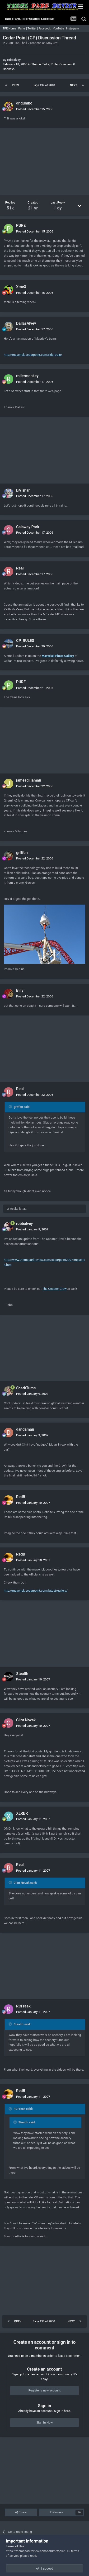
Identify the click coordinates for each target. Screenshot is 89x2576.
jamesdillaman (28, 780)
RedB (20, 1496)
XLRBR (22, 1813)
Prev (15, 85)
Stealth (22, 1673)
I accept (44, 2568)
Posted (34, 109)
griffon (22, 852)
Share (20, 2512)
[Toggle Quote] (11, 1107)
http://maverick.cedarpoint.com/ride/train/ (33, 354)
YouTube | (59, 28)
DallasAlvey (26, 323)
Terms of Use (15, 2546)
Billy (19, 990)
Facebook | (45, 28)
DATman (23, 490)
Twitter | (33, 28)
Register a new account (44, 2390)
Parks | (23, 28)
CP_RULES (25, 640)
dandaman (25, 1429)
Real (20, 568)
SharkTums (26, 1388)
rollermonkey (27, 376)
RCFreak (23, 2006)
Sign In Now (44, 2422)
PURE (21, 225)
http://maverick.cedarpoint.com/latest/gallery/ (36, 1590)
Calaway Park (27, 527)
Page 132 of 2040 (44, 85)
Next (73, 85)
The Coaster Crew (54, 1288)
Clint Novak (26, 1720)
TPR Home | (9, 28)
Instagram (73, 28)
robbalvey (14, 60)
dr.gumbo (24, 103)
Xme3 (21, 287)
